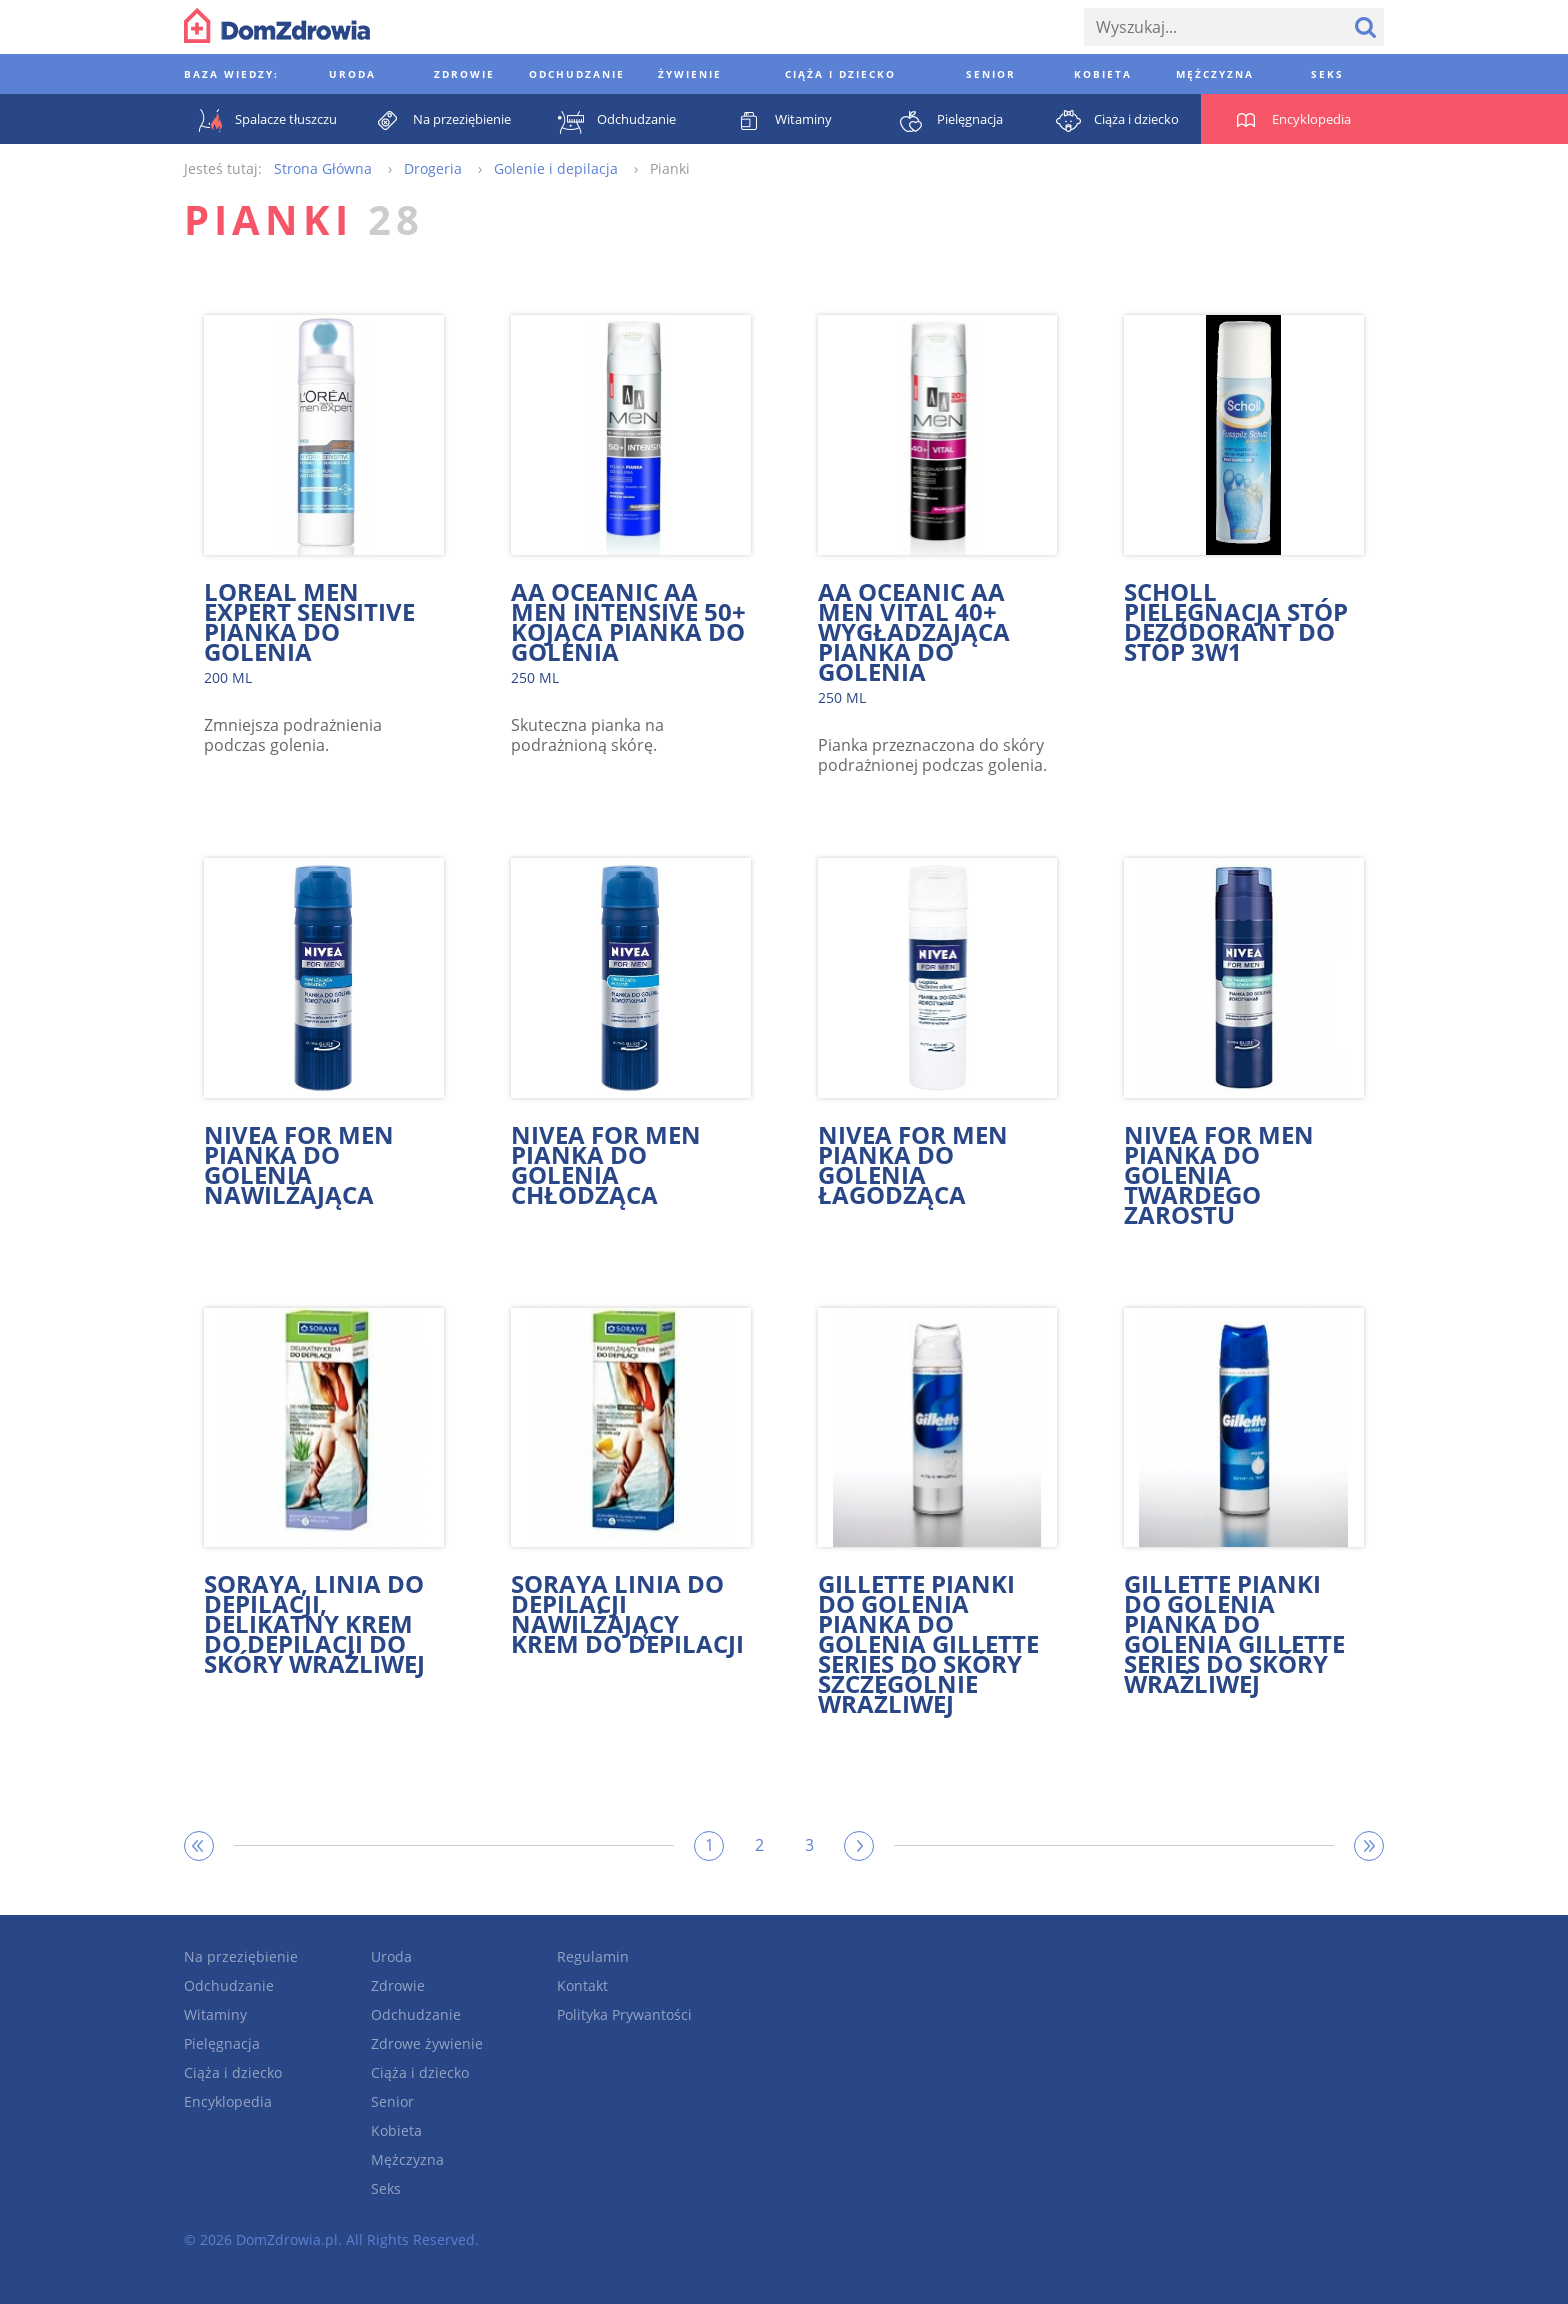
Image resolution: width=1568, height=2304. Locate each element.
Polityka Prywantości (624, 2014)
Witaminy (215, 2014)
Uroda (391, 1956)
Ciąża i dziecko (233, 2072)
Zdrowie (398, 1985)
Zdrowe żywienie (427, 2043)
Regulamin (593, 1956)
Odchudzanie (229, 1985)
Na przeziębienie (241, 1956)
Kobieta (396, 2130)
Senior (392, 2101)
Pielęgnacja (222, 2043)
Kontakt (582, 1985)
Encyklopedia (228, 2101)
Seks (386, 2188)
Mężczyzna (407, 2159)
